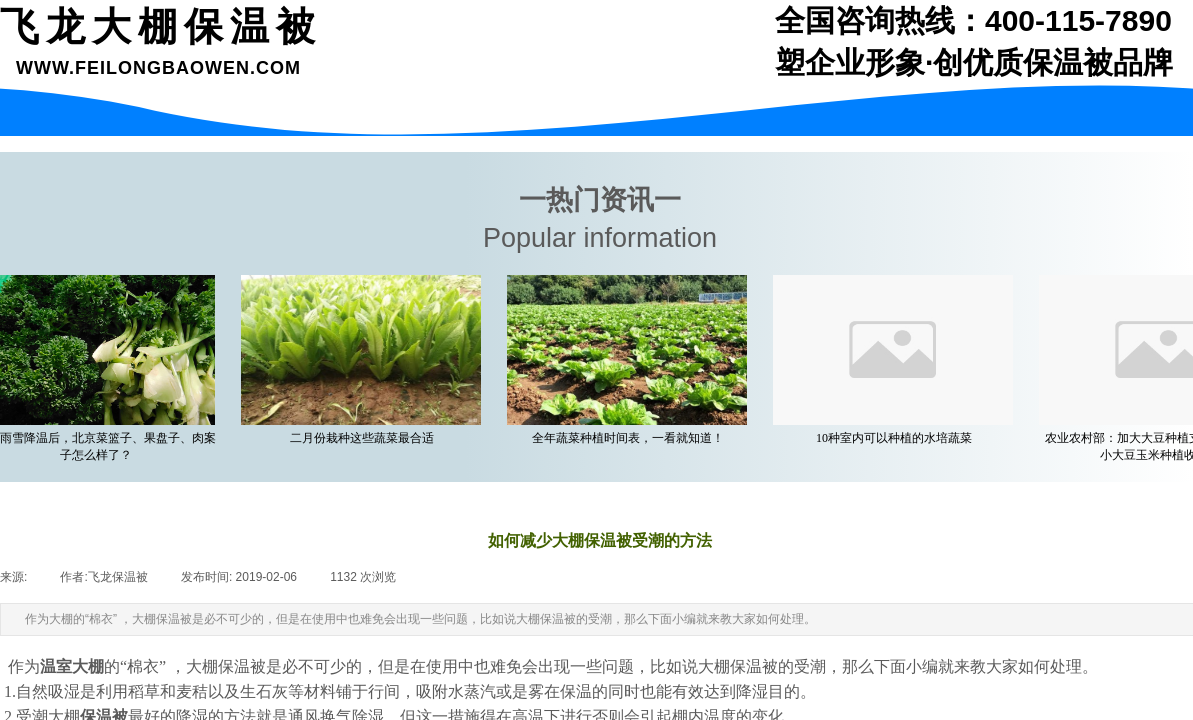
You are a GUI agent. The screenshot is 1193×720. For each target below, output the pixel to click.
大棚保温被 (226, 666)
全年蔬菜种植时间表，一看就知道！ (632, 438)
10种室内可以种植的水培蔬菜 (898, 438)
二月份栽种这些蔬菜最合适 (366, 438)
